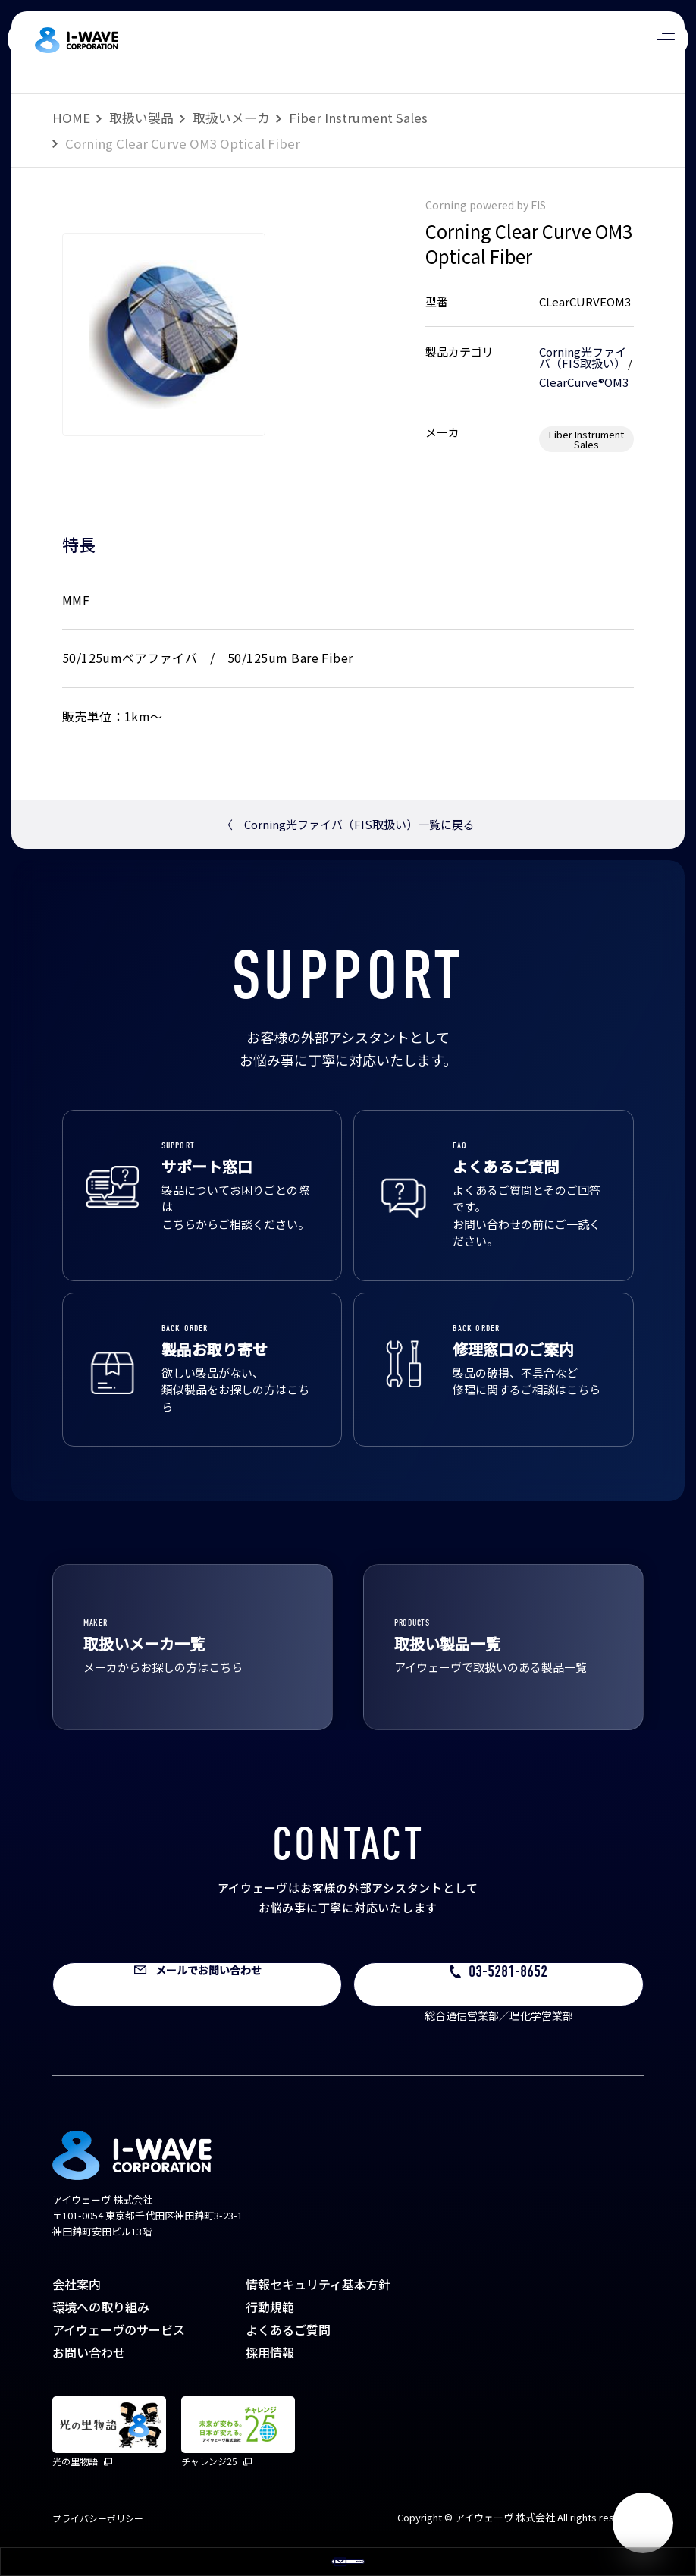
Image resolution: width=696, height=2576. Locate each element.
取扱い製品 (141, 117)
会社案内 (76, 2284)
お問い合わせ (88, 2352)
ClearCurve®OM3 (584, 382)
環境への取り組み (100, 2307)
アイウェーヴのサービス (118, 2329)
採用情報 (270, 2352)
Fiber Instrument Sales (358, 117)
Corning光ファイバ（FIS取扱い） (582, 357)
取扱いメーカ (231, 117)
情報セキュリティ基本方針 (318, 2284)
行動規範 (270, 2307)
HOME (71, 117)
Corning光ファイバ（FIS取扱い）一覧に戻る (348, 824)
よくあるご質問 (288, 2329)
